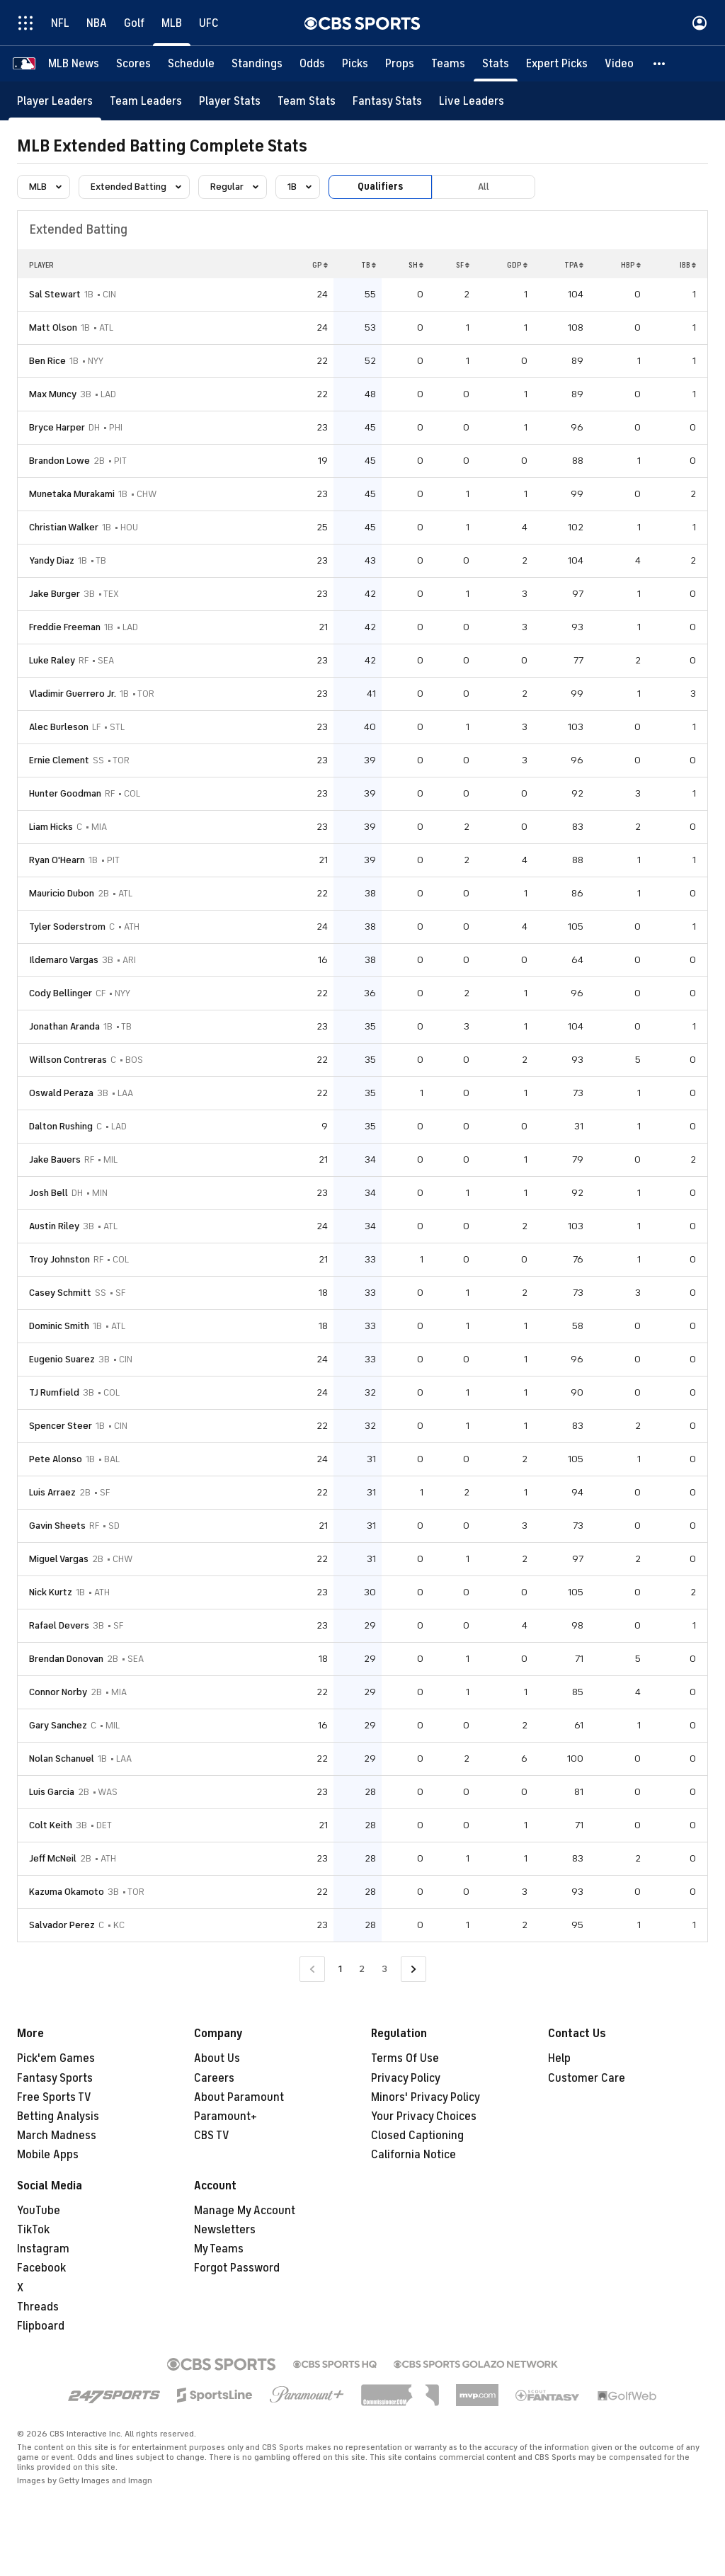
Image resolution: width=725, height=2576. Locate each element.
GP (320, 265)
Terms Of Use (405, 2058)
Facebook (41, 2268)
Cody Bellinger (60, 993)
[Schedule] (191, 63)
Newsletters (225, 2230)
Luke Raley (52, 660)
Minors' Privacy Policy (425, 2097)
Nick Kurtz (50, 1592)
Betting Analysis (58, 2116)
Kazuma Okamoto (66, 1892)
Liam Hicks (51, 827)
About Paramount (239, 2097)
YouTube (38, 2211)
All (483, 187)
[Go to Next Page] (413, 1969)
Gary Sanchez (58, 1725)
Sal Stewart (55, 294)
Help (559, 2058)
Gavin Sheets (57, 1526)
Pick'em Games (56, 2058)
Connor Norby (58, 1692)
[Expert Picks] (557, 63)
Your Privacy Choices (423, 2116)
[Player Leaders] (54, 100)
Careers (214, 2078)
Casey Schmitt (60, 1293)
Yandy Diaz (51, 560)
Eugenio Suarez (62, 1359)
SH (416, 265)
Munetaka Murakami (72, 494)
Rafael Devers (59, 1625)
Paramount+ (225, 2116)
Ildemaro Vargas (63, 960)
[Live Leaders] (471, 100)
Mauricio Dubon (61, 893)
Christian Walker (63, 527)
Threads (38, 2307)
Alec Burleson (59, 727)
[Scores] (133, 63)
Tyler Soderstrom (67, 927)
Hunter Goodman (65, 793)
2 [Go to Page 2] (362, 1969)
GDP (517, 265)
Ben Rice (47, 361)
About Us (217, 2058)
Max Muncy (52, 394)
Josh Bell (48, 1193)
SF (462, 265)
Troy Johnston (59, 1259)
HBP (631, 265)
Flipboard (40, 2326)
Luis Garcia (51, 1792)
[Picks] (355, 63)
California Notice (413, 2155)
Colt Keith (50, 1825)
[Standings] (257, 63)
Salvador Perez (62, 1925)
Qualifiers (380, 187)
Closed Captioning (417, 2135)
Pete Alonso (55, 1459)
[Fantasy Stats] (387, 100)
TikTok (33, 2230)
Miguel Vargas (59, 1559)
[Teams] (448, 63)
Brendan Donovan (66, 1659)
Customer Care (586, 2078)
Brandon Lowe (59, 461)
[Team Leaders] (145, 100)
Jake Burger (54, 594)
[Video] (619, 63)
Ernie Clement (59, 760)
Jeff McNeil (52, 1858)
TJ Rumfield (54, 1392)
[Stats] (496, 63)
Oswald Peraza (61, 1093)
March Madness (56, 2135)
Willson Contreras (68, 1060)
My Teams (219, 2249)
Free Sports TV (54, 2097)
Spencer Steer (60, 1426)
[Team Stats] (306, 100)
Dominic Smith (59, 1326)
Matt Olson (53, 327)
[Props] (400, 63)
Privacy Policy (405, 2078)
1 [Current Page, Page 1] (340, 1969)
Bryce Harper (57, 427)
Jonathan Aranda (64, 1026)
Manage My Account (244, 2211)
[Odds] (312, 63)
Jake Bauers (55, 1159)
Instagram (43, 2249)
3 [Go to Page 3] (384, 1969)
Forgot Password (237, 2268)
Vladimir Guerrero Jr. (72, 694)
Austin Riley (54, 1226)
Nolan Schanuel (61, 1759)
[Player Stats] (229, 100)
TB (368, 265)
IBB (688, 265)
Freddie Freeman (65, 627)
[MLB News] (74, 63)
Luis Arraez (52, 1492)
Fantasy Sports (55, 2078)
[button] (660, 63)
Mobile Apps (48, 2155)
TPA (573, 265)
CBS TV (211, 2135)
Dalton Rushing (61, 1126)
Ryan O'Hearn (57, 860)
